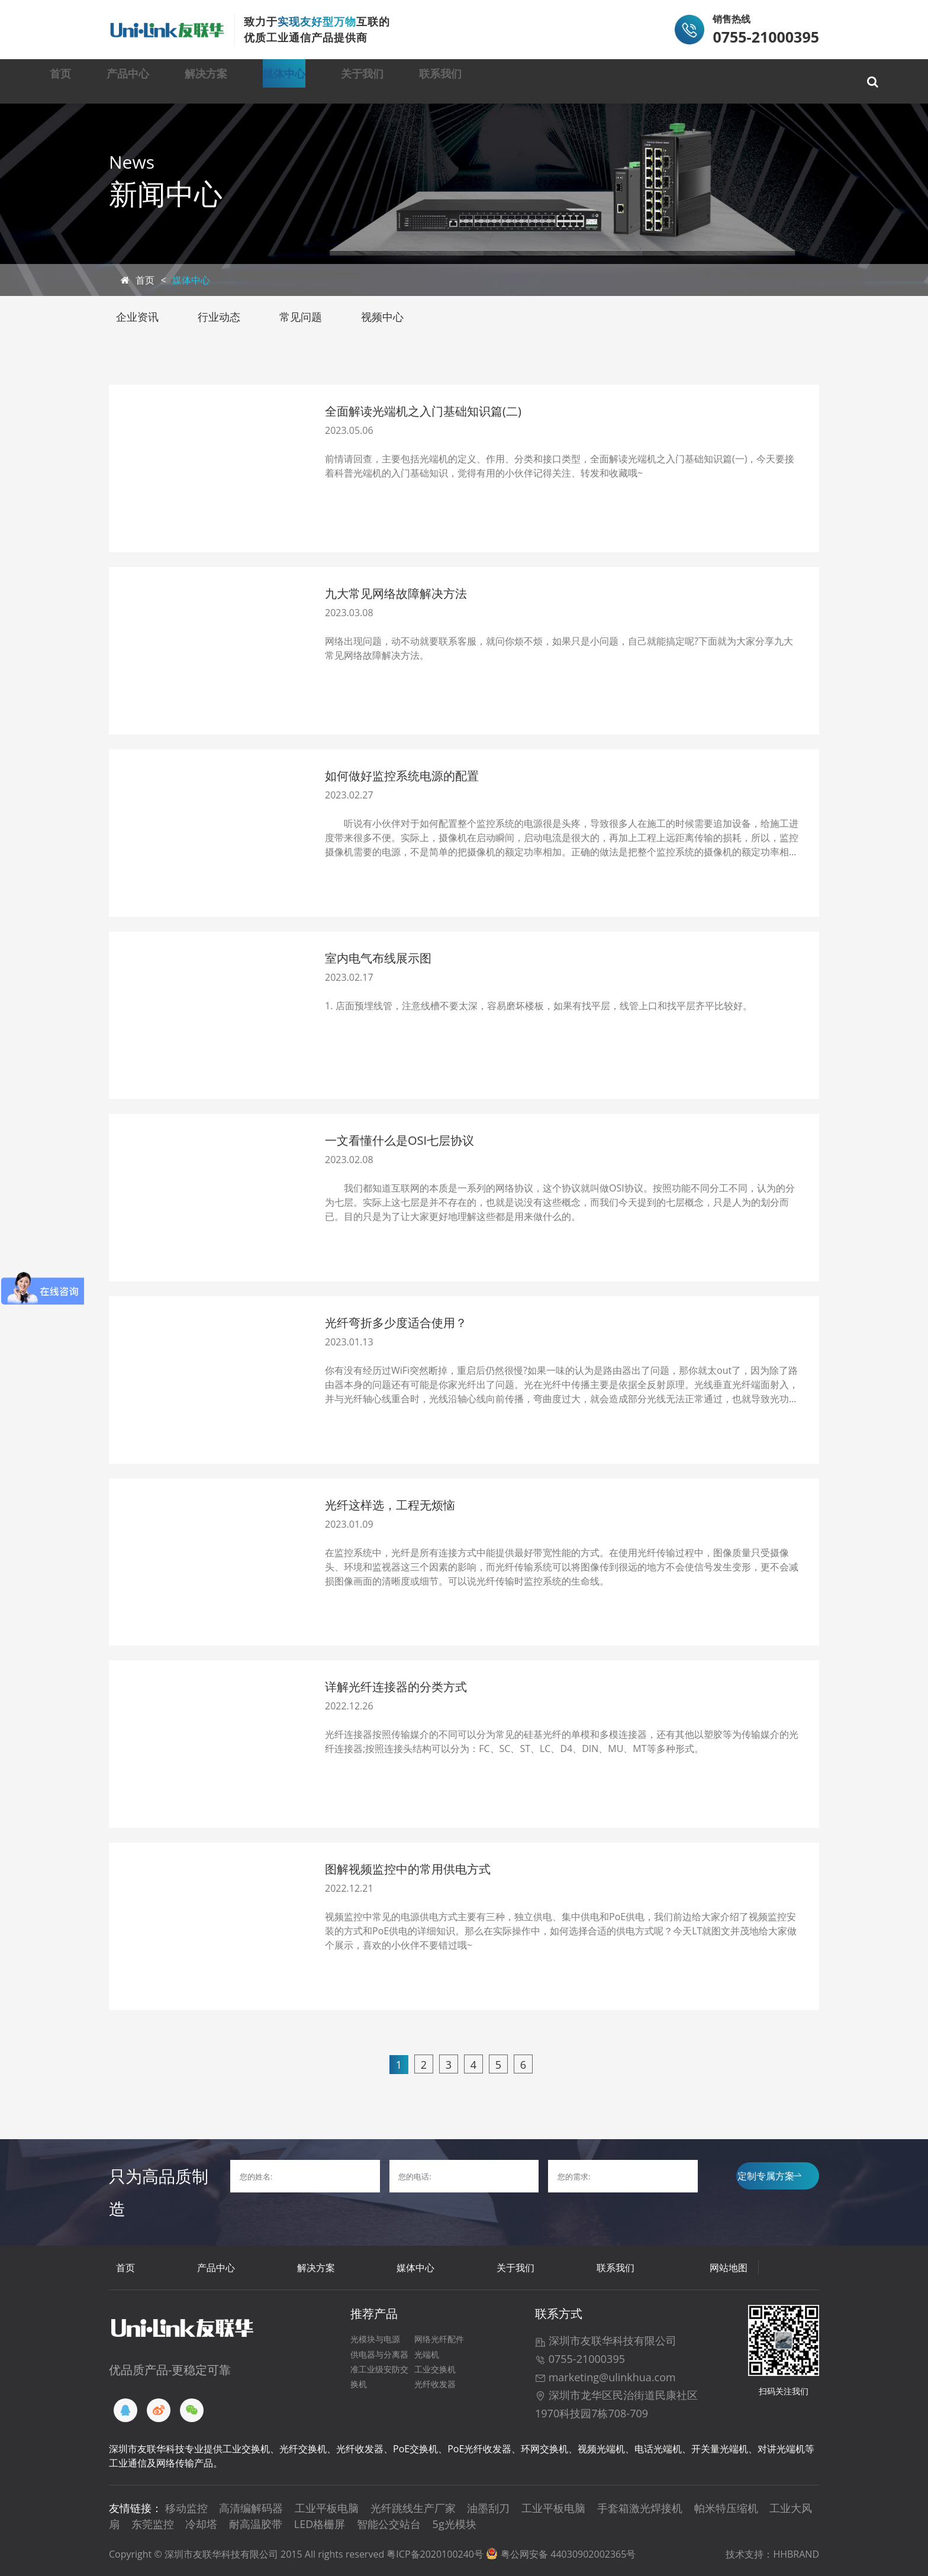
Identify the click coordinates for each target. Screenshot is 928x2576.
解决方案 (297, 81)
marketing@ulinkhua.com (605, 2377)
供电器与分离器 (379, 2354)
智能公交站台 (389, 2524)
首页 (93, 81)
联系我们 (621, 81)
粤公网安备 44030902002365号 (568, 2554)
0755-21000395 (580, 2359)
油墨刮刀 (488, 2508)
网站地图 (728, 2267)
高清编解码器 (251, 2508)
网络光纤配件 (439, 2339)
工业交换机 (435, 2369)
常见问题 (300, 317)
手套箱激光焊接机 (639, 2508)
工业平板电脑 (327, 2508)
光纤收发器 (435, 2384)
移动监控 (186, 2508)
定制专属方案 (769, 2175)
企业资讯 (137, 317)
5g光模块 (454, 2524)
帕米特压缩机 (726, 2508)
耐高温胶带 (255, 2524)
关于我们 (513, 81)
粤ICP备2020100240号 (435, 2554)
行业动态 (219, 317)
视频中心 (382, 317)
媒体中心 (405, 81)
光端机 (426, 2354)
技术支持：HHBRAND (772, 2554)
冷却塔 (201, 2524)
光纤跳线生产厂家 (413, 2508)
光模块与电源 (375, 2339)
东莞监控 (152, 2524)
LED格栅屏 (319, 2524)
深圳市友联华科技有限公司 (605, 2340)
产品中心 (190, 81)
